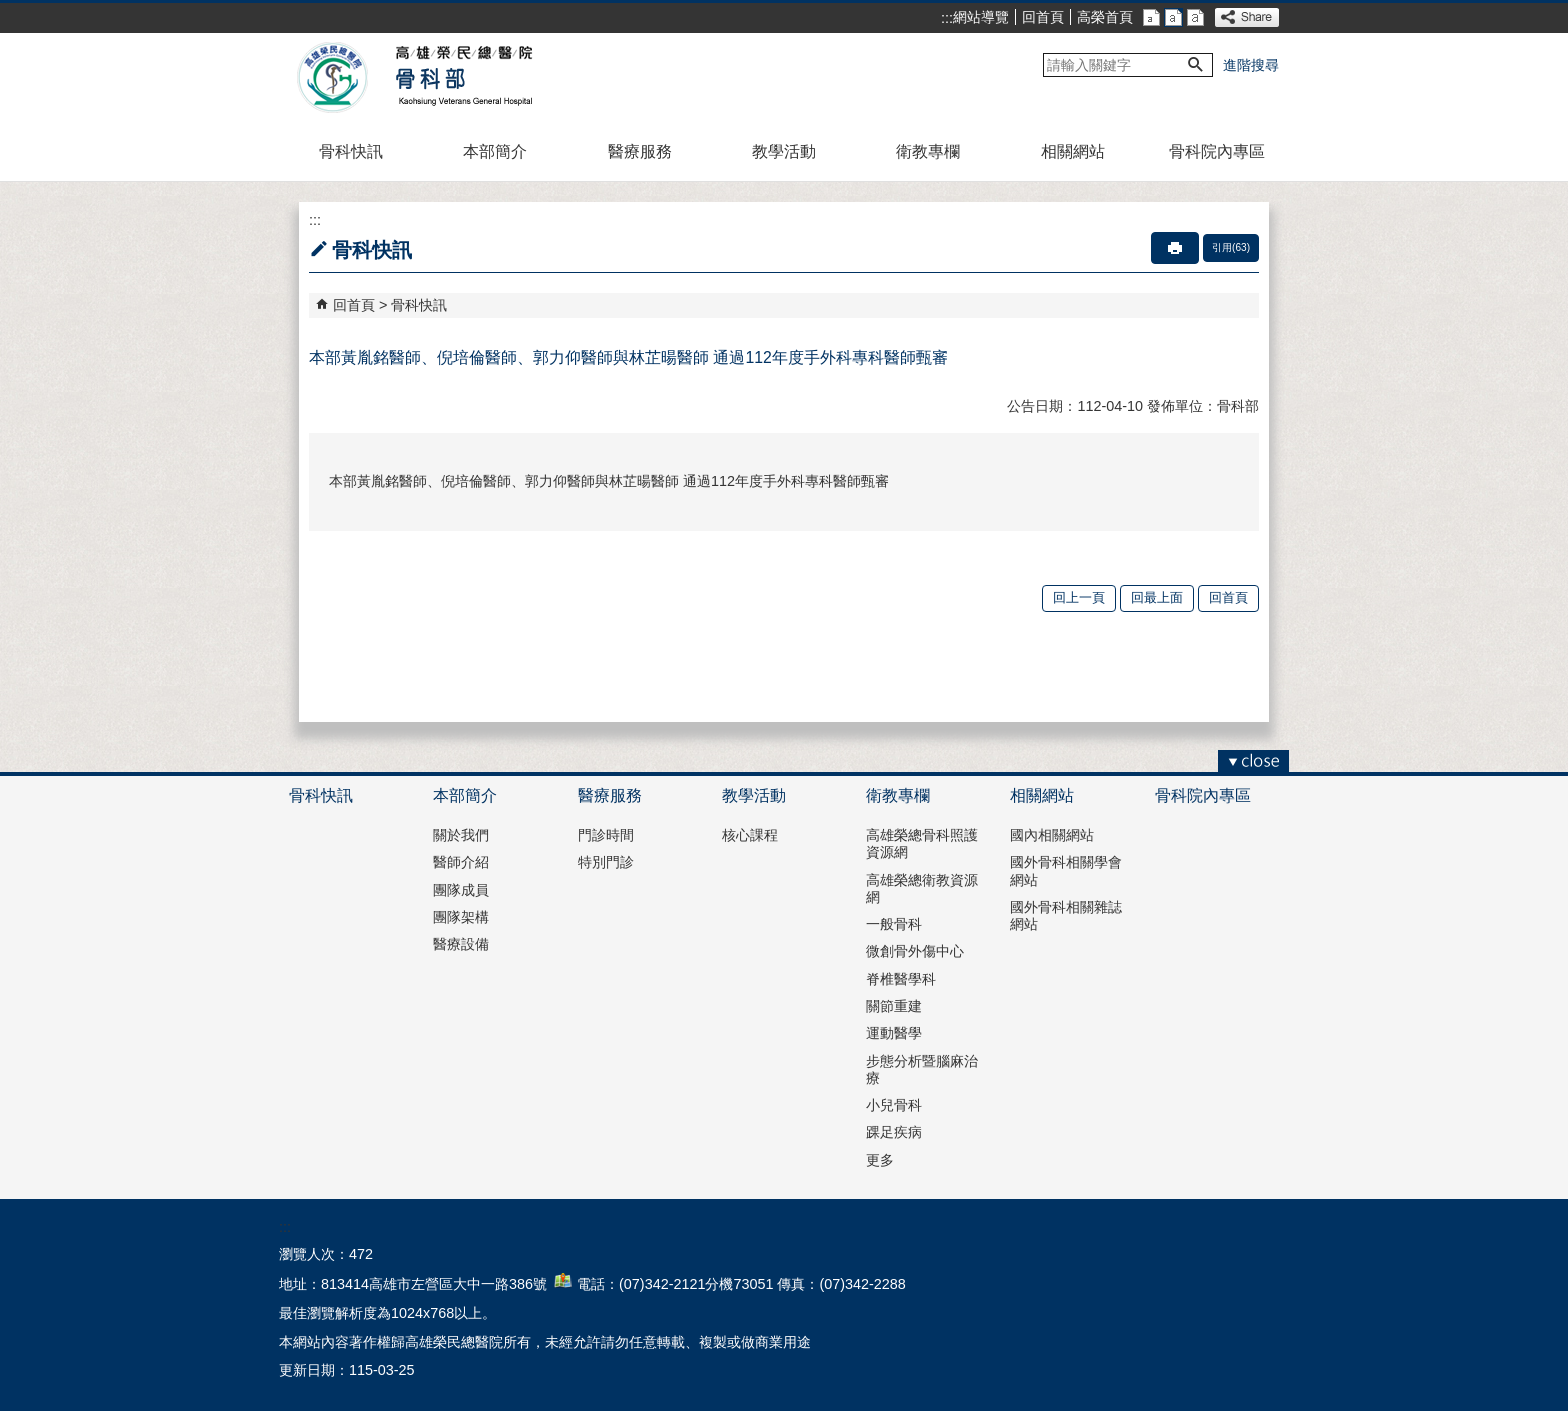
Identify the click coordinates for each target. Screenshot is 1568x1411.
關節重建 (894, 1006)
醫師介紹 (461, 862)
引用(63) (1231, 247)
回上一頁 (1079, 597)
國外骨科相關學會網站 (1066, 870)
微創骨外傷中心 (915, 951)
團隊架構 (461, 917)
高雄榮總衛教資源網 (922, 888)
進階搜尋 (1251, 65)
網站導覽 (981, 17)
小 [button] (1151, 17)
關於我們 (461, 835)
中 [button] (1173, 17)
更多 (880, 1160)
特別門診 (606, 862)
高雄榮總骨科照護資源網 (922, 843)
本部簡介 (495, 151)
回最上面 (1157, 597)
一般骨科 (894, 924)
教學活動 (784, 151)
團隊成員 (461, 890)
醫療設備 (461, 944)
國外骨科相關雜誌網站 (1066, 915)
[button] (1196, 65)
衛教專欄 (928, 151)
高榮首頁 (1105, 17)
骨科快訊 (351, 151)
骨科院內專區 (1217, 151)
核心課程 (750, 835)
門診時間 (606, 835)
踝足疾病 (894, 1132)
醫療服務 (640, 151)
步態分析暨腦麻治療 (922, 1069)
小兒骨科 (894, 1105)
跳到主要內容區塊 (10, 10)
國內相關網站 (1052, 835)
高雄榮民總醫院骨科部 (462, 78)
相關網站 (1073, 151)
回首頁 (1043, 17)
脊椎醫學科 (901, 979)
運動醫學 (894, 1033)
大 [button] (1195, 17)
